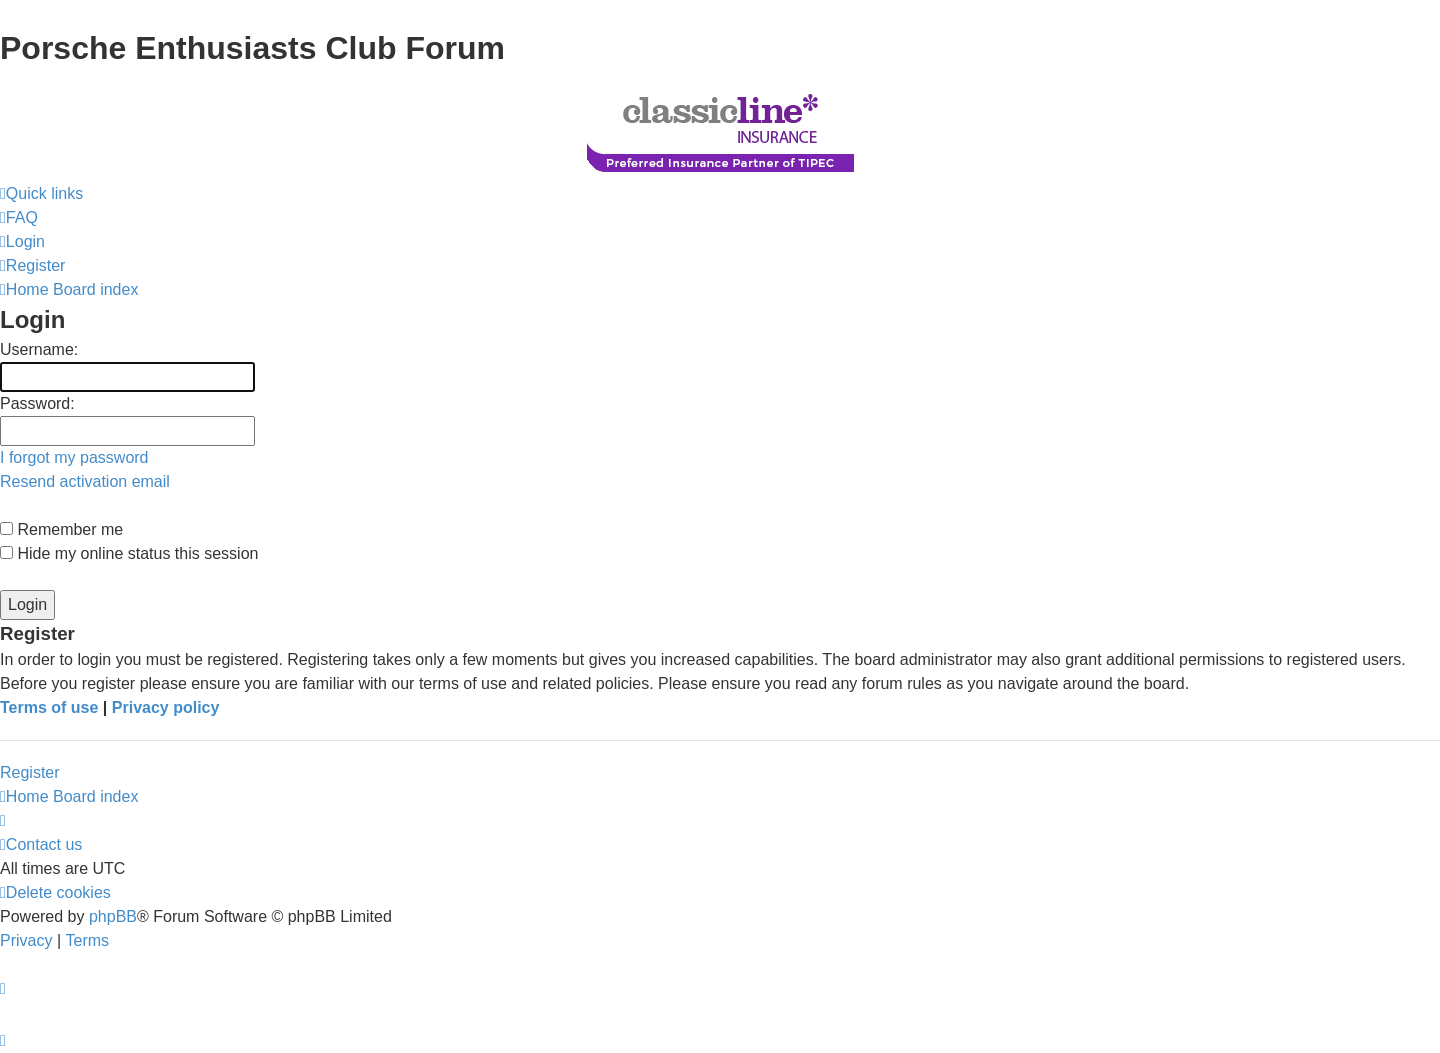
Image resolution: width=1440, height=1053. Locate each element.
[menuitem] (19, 218)
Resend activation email (85, 481)
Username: (39, 349)
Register (30, 772)
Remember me (61, 529)
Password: (37, 403)
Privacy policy (166, 707)
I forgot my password (74, 457)
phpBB (113, 916)
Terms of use (49, 707)
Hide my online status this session (129, 553)
